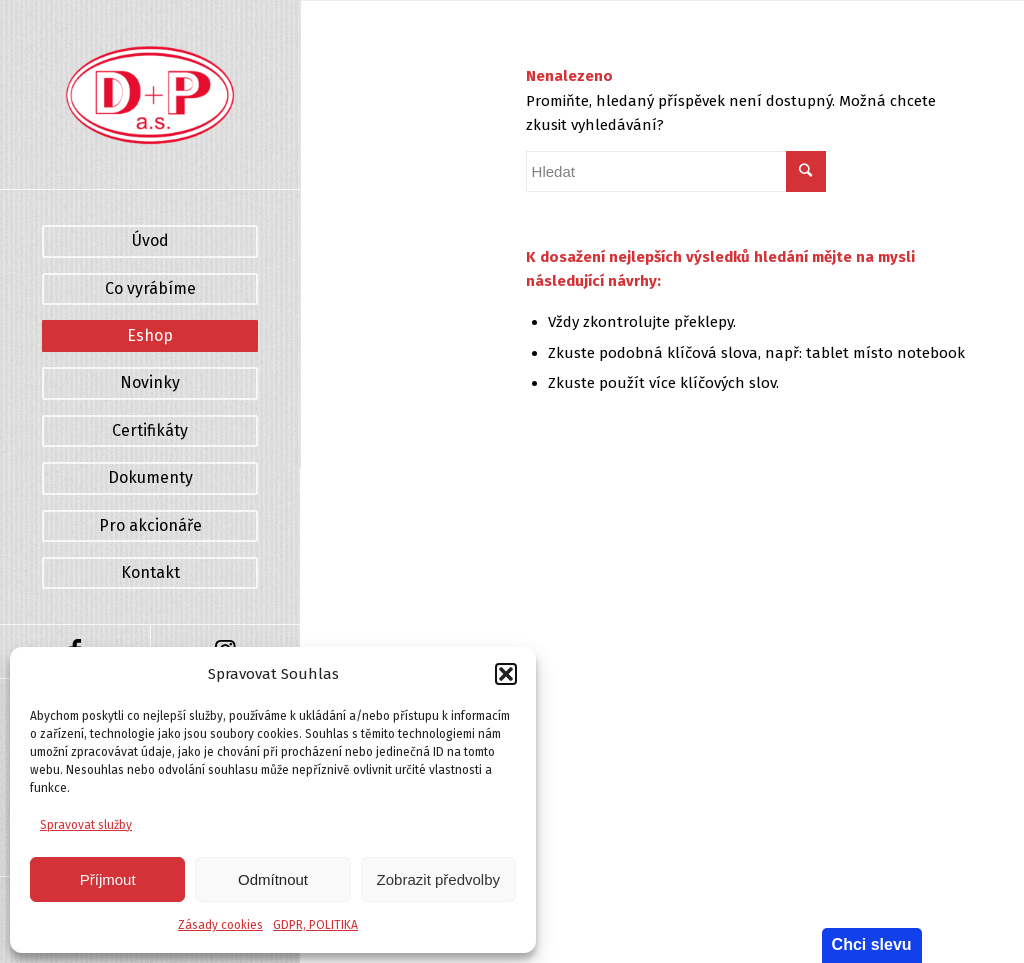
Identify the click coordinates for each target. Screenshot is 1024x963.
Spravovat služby (86, 825)
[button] (506, 674)
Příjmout (108, 879)
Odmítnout (273, 879)
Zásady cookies (220, 925)
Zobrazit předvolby (438, 879)
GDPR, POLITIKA (315, 925)
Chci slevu (872, 944)
